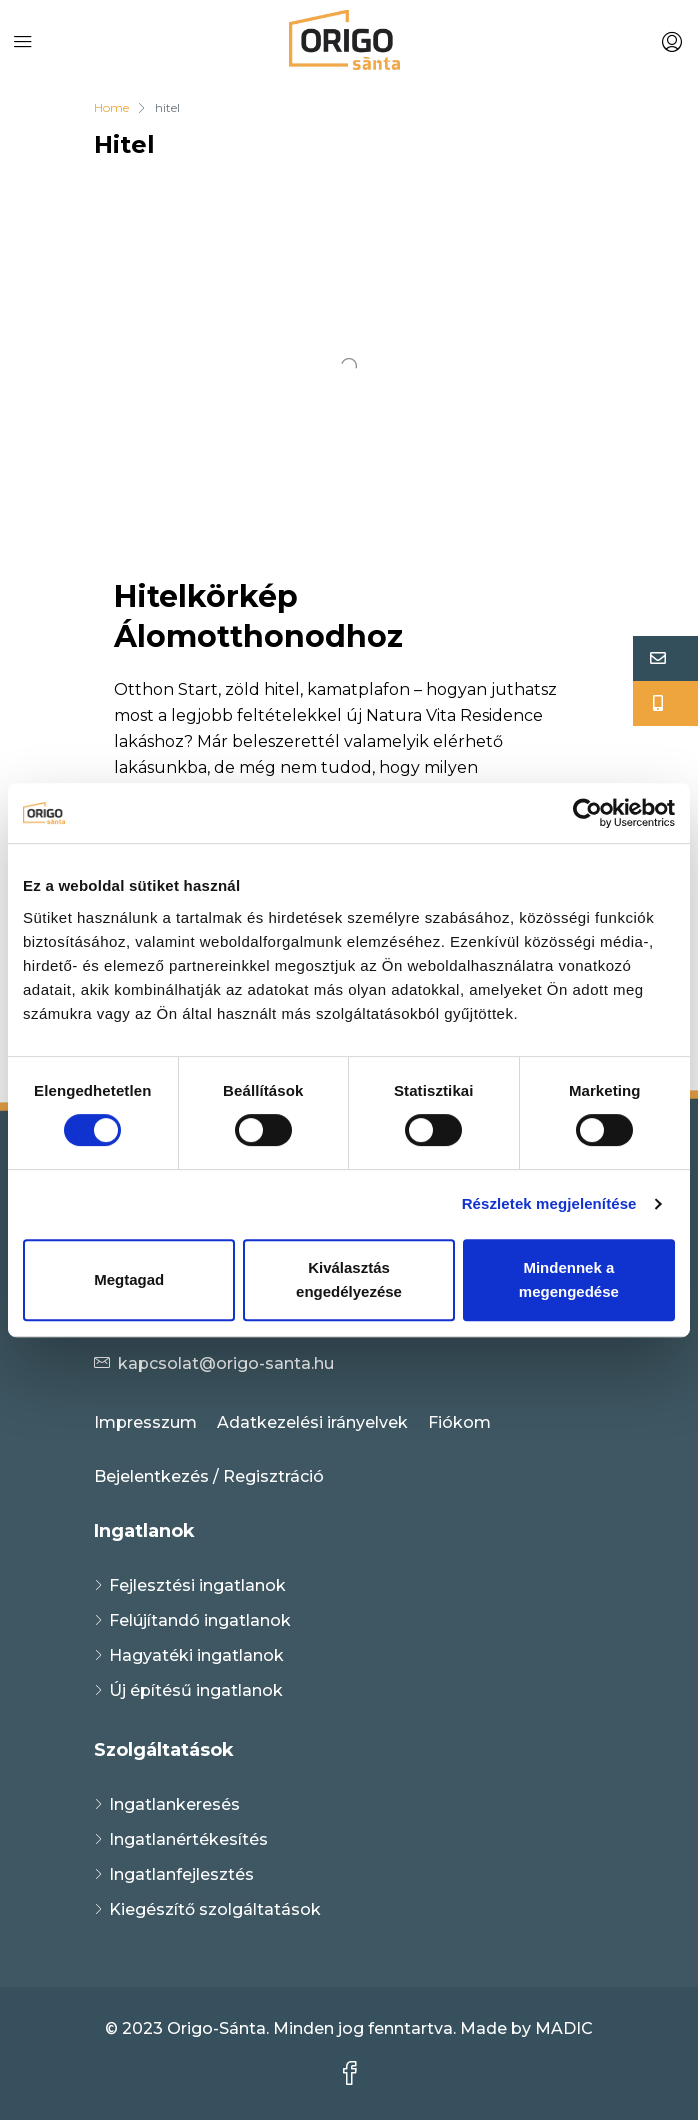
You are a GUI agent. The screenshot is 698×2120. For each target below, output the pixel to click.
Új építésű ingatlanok (196, 1690)
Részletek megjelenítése (549, 1203)
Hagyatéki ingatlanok (196, 1655)
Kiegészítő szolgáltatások (215, 1909)
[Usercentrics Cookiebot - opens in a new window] (587, 813)
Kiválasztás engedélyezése (349, 1279)
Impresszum (145, 1422)
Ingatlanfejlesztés (181, 1874)
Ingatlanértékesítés (188, 1839)
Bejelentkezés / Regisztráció (209, 1476)
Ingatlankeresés (174, 1804)
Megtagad (129, 1279)
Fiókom (459, 1422)
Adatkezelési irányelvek (312, 1422)
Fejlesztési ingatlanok (197, 1585)
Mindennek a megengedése (569, 1279)
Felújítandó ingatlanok (200, 1620)
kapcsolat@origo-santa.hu (226, 1363)
